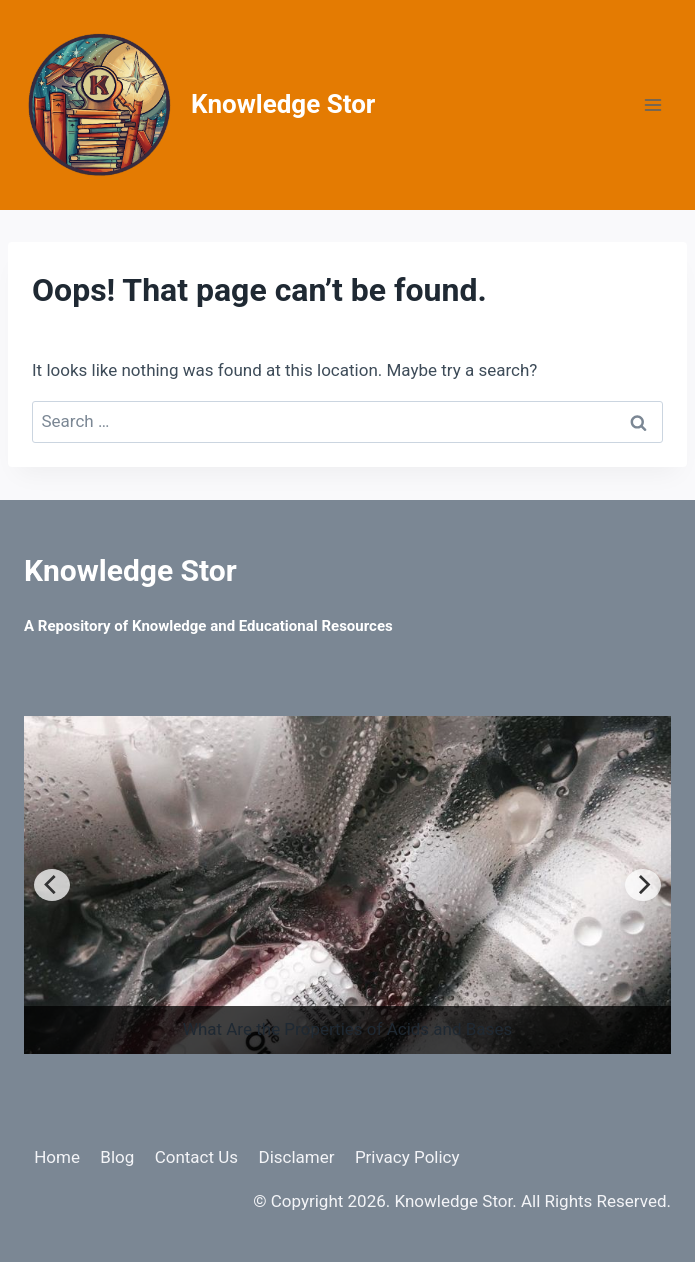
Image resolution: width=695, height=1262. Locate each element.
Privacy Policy (407, 1157)
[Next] (643, 885)
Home (57, 1157)
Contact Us (196, 1157)
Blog (117, 1157)
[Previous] (52, 885)
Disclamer (296, 1157)
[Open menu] (652, 104)
